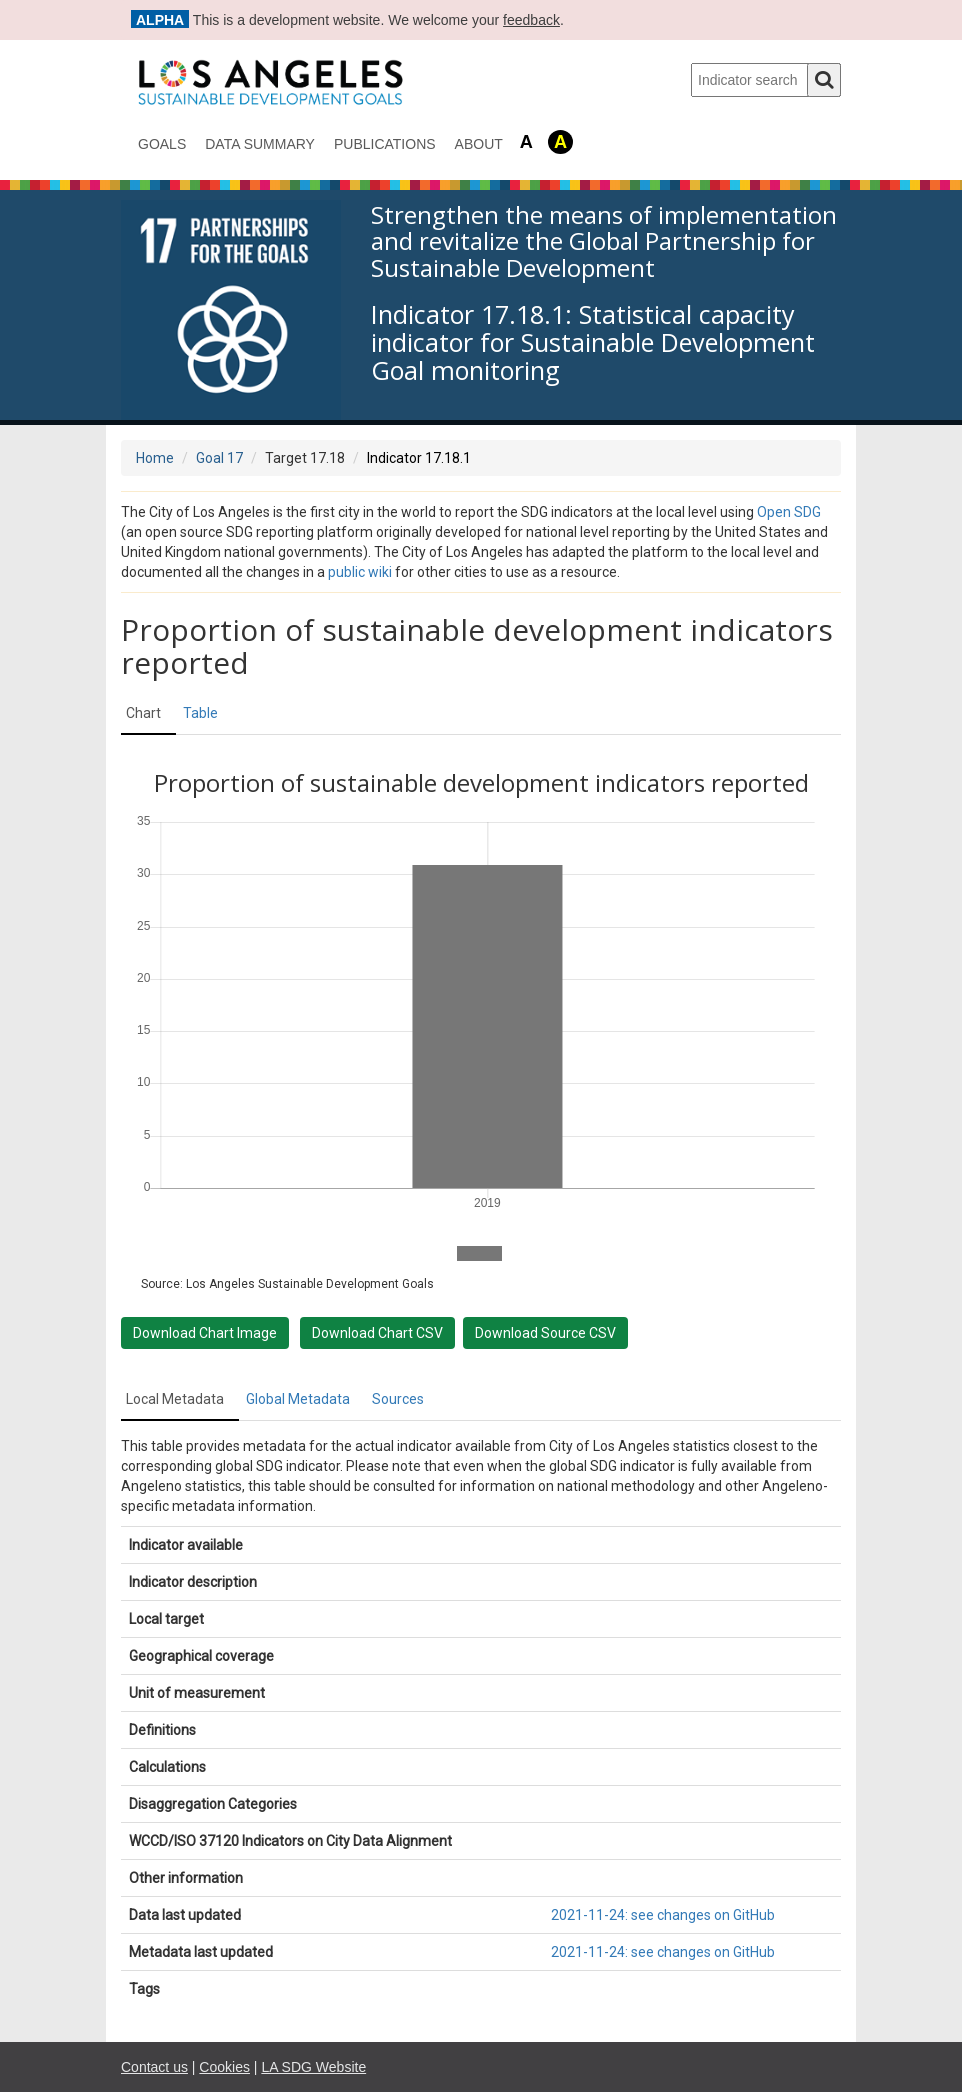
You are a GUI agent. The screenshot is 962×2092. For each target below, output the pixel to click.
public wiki (360, 572)
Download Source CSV (545, 1333)
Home (155, 458)
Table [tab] (200, 713)
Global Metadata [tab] (298, 1399)
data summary (260, 144)
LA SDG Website (313, 2067)
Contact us (154, 2067)
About (479, 144)
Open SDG (789, 512)
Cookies (224, 2067)
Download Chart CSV (377, 1333)
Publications (385, 144)
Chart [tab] (143, 713)
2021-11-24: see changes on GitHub (663, 1915)
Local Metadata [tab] (175, 1399)
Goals (162, 144)
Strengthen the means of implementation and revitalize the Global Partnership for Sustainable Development (604, 241)
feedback (531, 20)
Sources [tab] (398, 1399)
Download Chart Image (205, 1333)
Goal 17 (219, 458)
